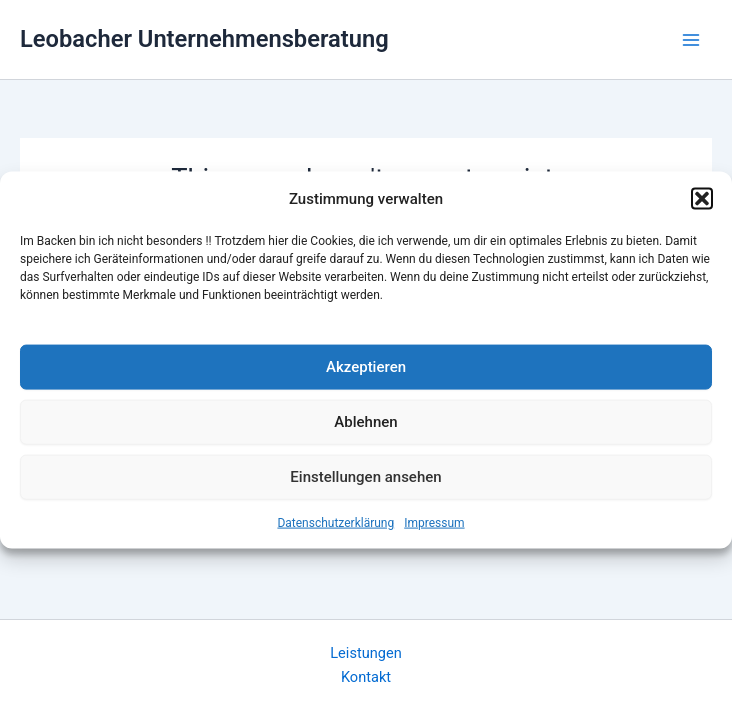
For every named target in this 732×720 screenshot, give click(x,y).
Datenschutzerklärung (335, 522)
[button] (702, 199)
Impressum (434, 522)
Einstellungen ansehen (365, 477)
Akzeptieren (366, 367)
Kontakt (366, 677)
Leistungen (365, 653)
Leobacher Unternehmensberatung (204, 39)
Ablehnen (365, 422)
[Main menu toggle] (691, 40)
